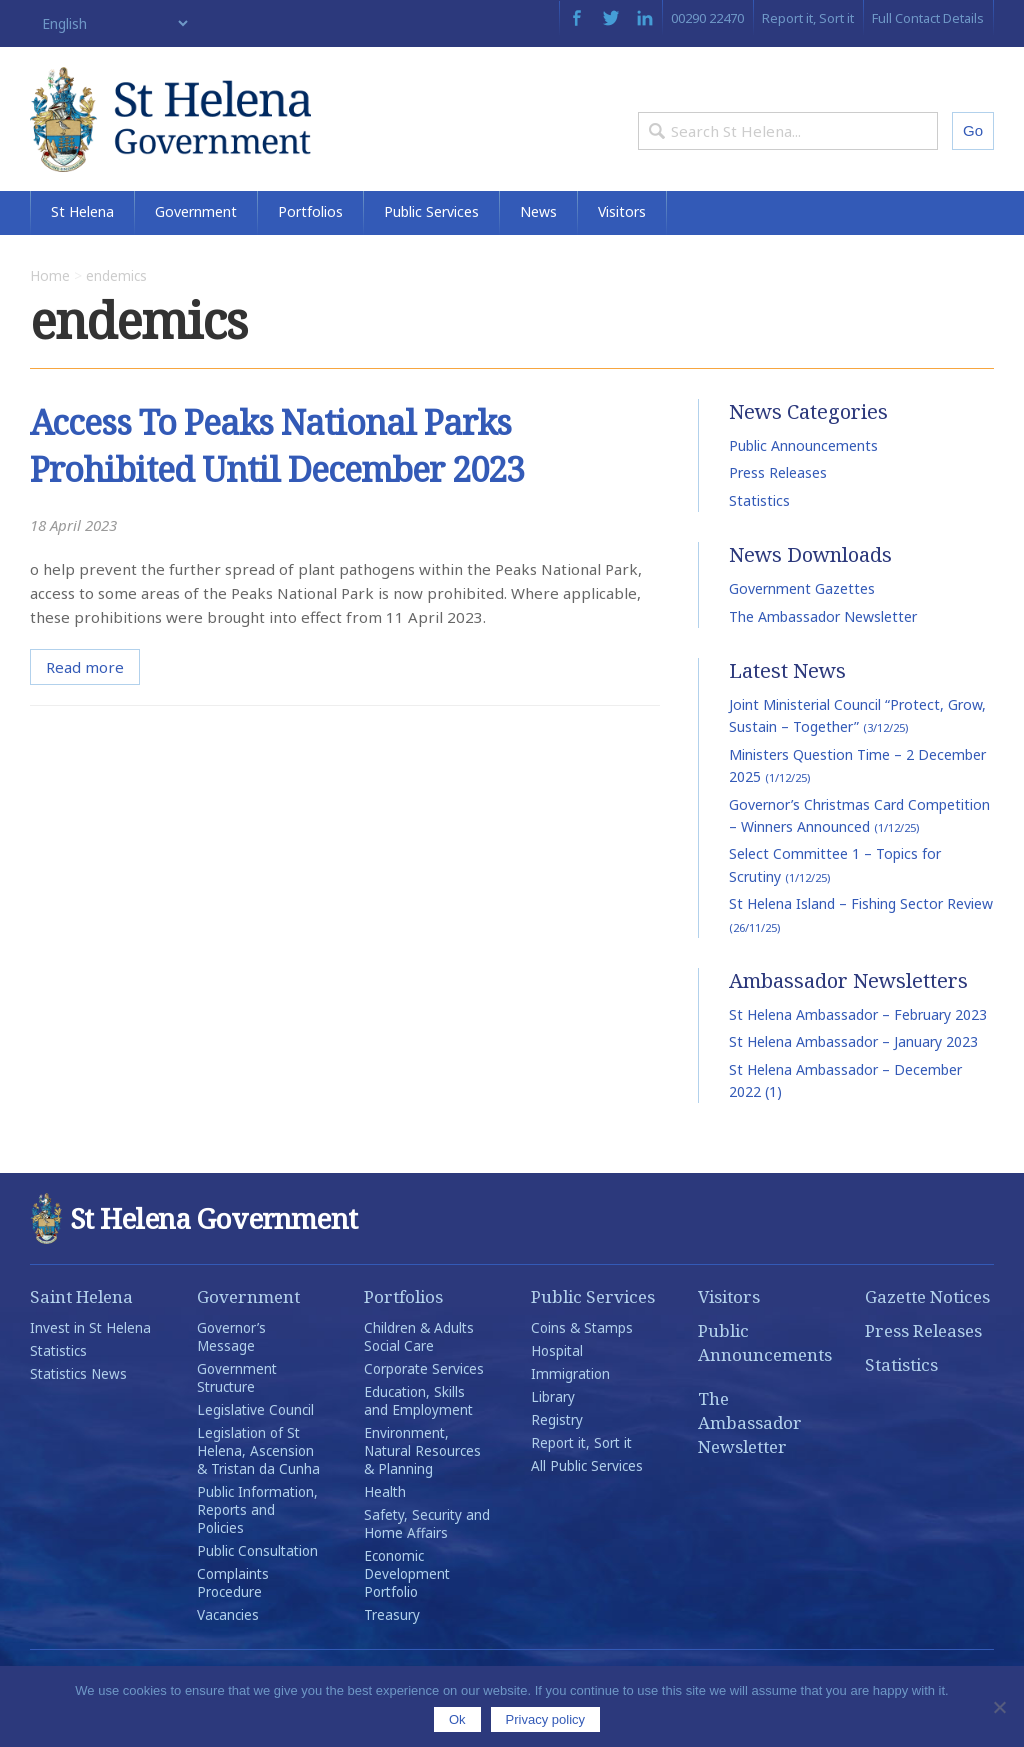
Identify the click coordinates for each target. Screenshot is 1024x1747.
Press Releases (778, 507)
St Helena (82, 247)
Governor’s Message (231, 1372)
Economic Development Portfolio (407, 1609)
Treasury (392, 1650)
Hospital (557, 1386)
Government (196, 247)
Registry (557, 1455)
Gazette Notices (927, 1331)
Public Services (431, 247)
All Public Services (587, 1501)
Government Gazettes (802, 623)
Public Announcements (803, 480)
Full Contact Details (928, 18)
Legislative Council (255, 1445)
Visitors (622, 247)
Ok (457, 1719)
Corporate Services (424, 1404)
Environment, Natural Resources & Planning (422, 1486)
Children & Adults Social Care (419, 1372)
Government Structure (237, 1413)
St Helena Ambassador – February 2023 (858, 1049)
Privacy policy (545, 1719)
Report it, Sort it (808, 18)
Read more (85, 702)
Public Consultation (257, 1586)
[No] (999, 1707)
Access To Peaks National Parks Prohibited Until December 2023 (290, 480)
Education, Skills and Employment (418, 1436)
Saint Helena (81, 1331)
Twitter (611, 18)
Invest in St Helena (90, 1363)
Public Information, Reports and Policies (257, 1545)
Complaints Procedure (233, 1618)
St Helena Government (203, 132)
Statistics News (78, 1409)
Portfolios (310, 247)
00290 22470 (707, 18)
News (538, 247)
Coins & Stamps (582, 1363)
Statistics (759, 535)
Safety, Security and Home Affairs (427, 1559)
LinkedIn (645, 18)
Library (553, 1432)
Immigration (570, 1409)
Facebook (576, 18)
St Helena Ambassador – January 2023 (853, 1076)
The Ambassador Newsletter (823, 651)
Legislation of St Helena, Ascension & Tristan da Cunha (258, 1486)
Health (385, 1527)
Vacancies (228, 1650)
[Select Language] (110, 23)
